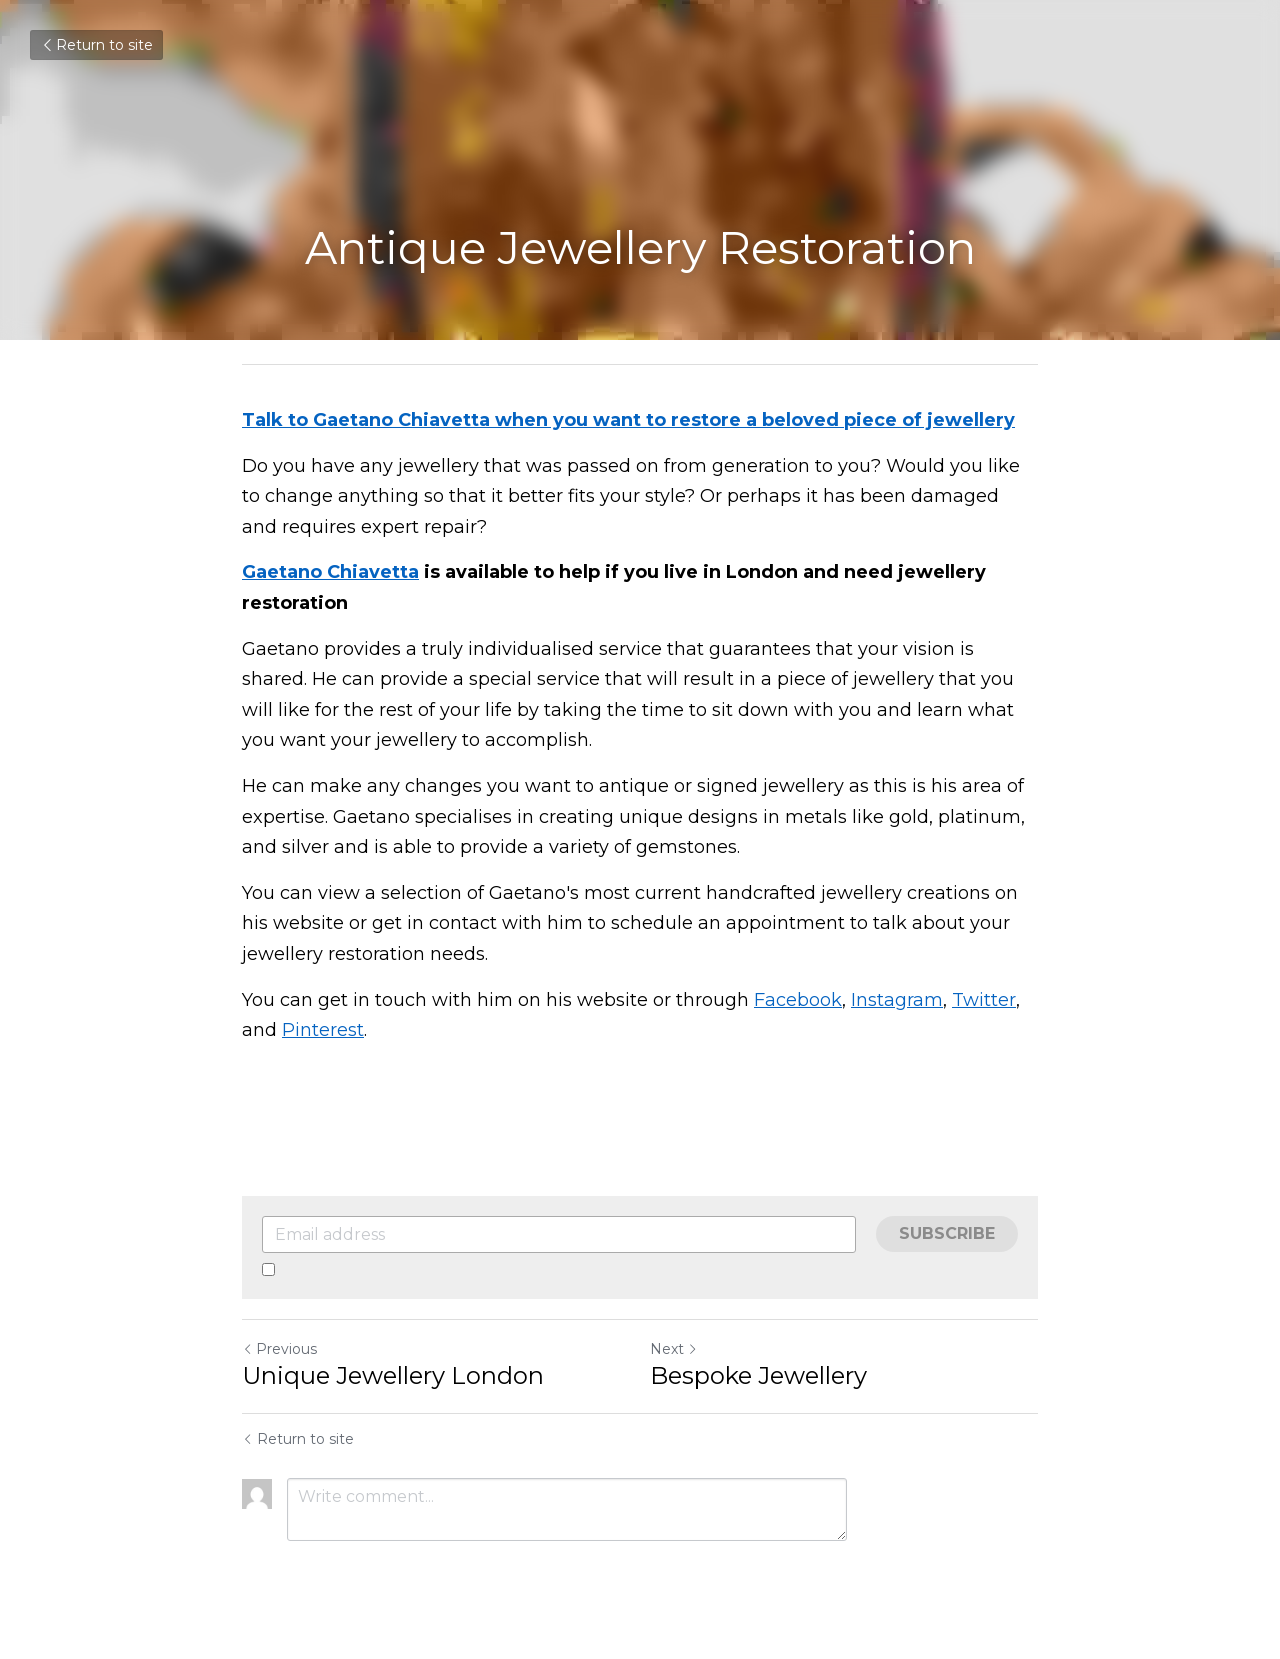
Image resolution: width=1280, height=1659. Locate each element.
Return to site (96, 45)
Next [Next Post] (674, 1349)
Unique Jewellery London (393, 1375)
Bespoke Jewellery (758, 1375)
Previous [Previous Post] (279, 1349)
